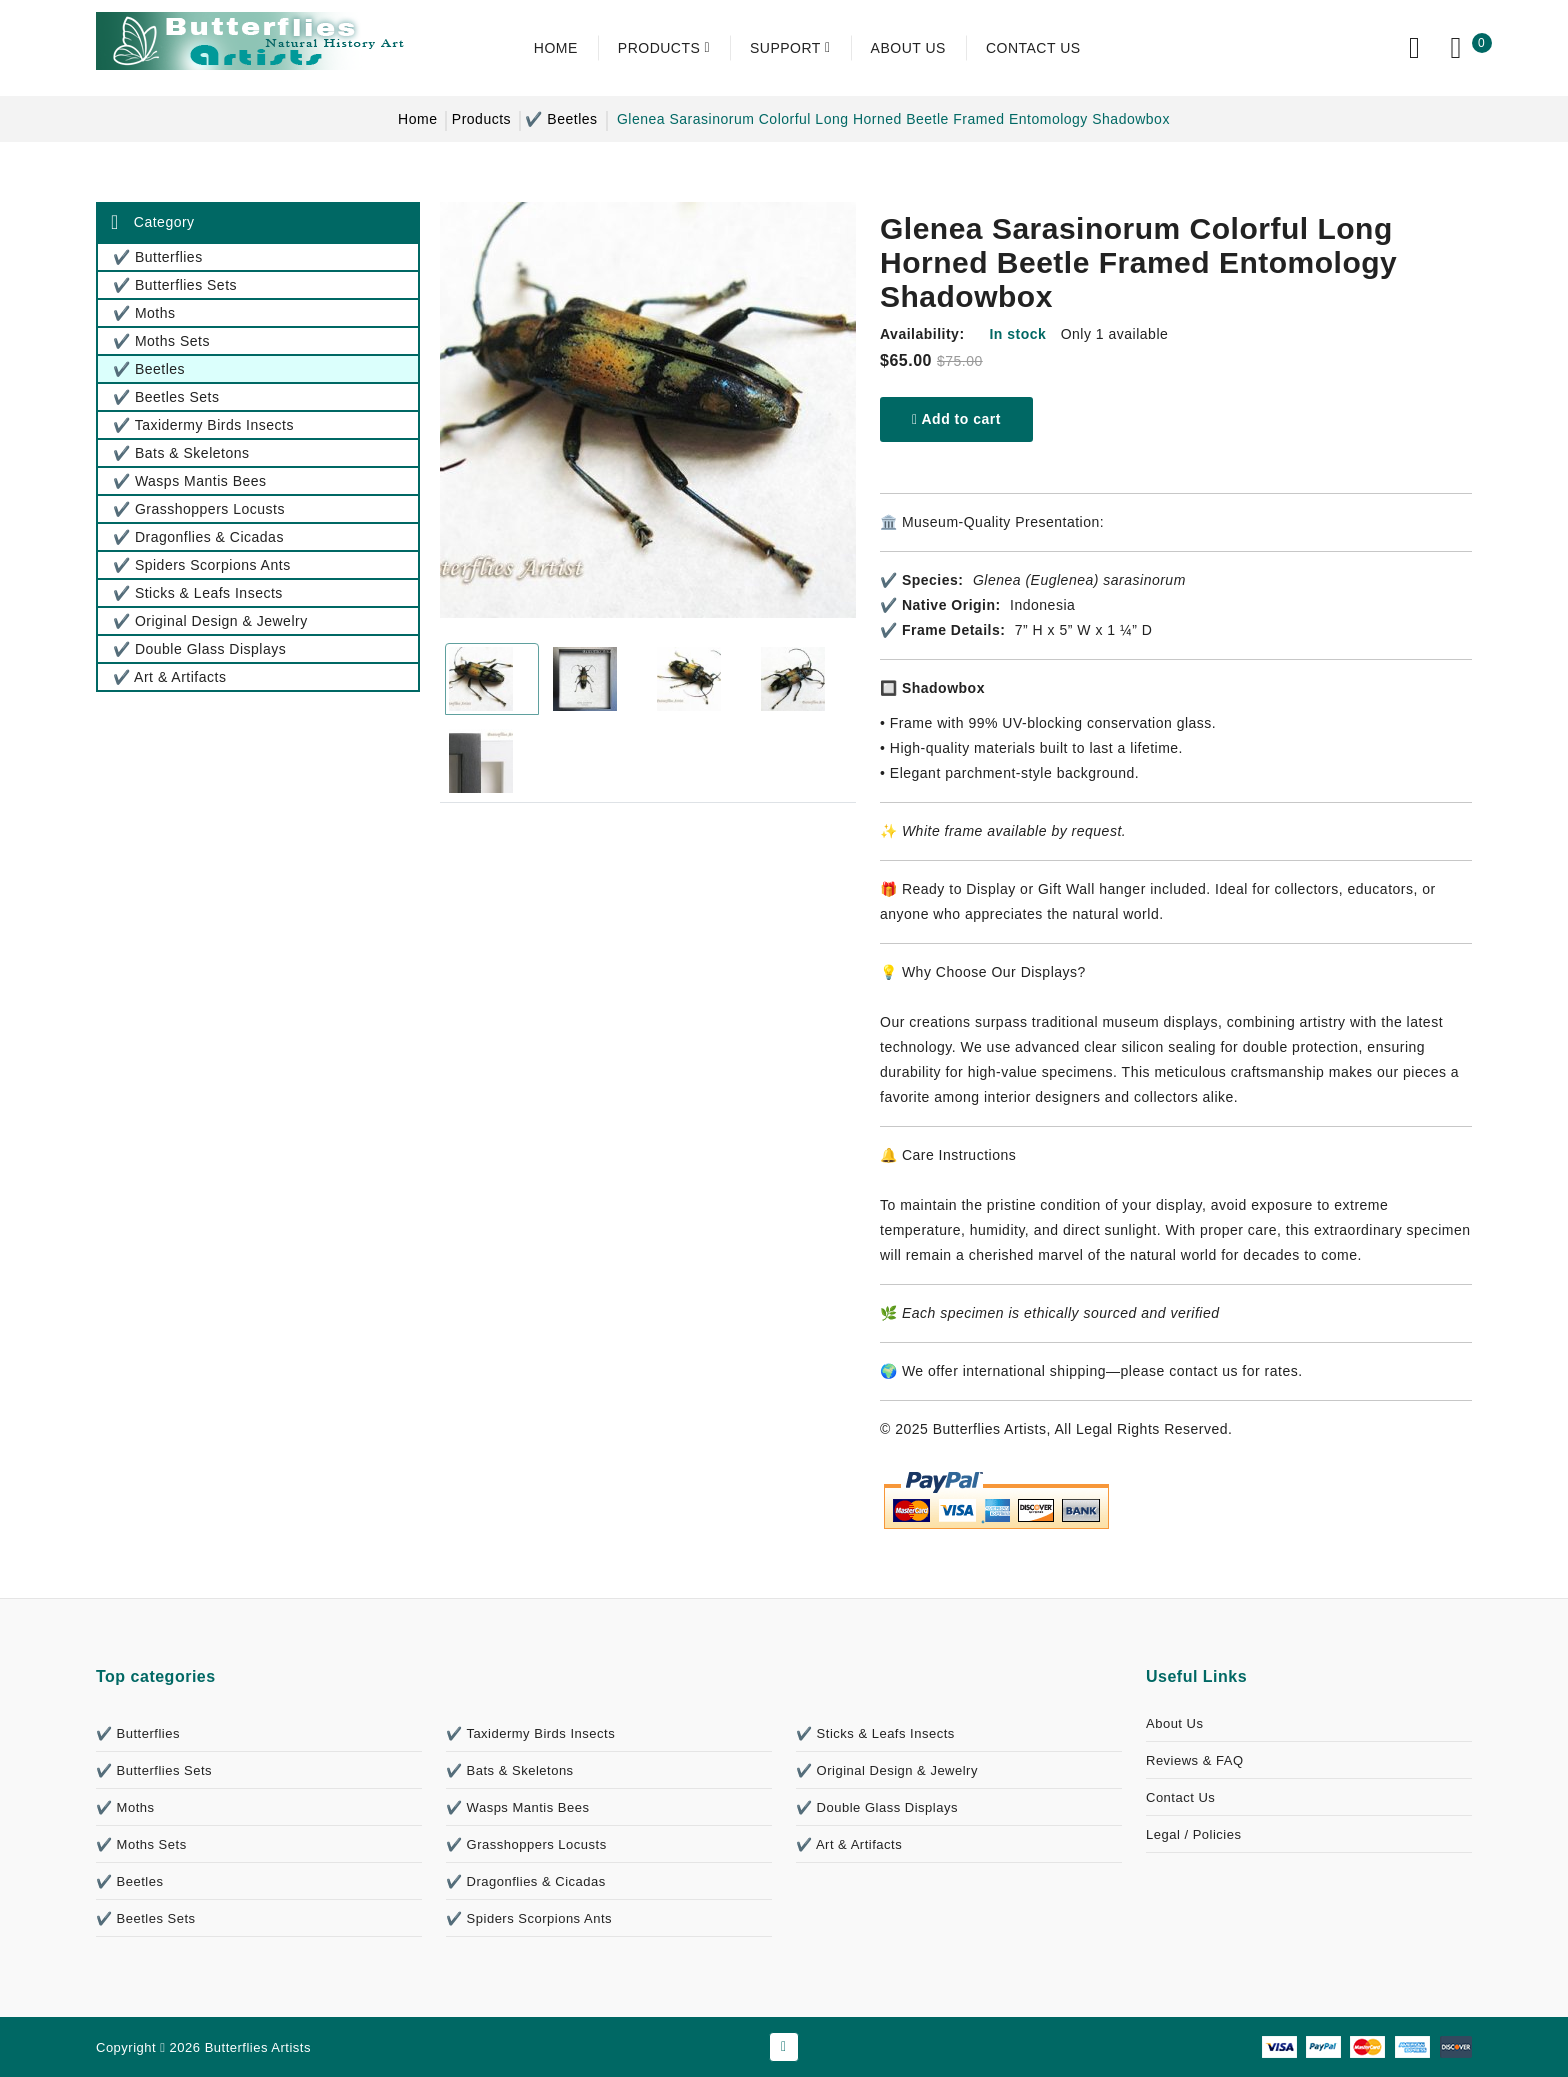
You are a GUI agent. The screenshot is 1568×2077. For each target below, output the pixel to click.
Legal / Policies (1193, 1834)
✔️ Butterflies (138, 1733)
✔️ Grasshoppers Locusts (526, 1844)
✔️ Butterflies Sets (154, 1770)
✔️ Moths (125, 1807)
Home (417, 119)
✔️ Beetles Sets (146, 1918)
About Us (1174, 1723)
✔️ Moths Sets (141, 1844)
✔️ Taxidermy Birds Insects (530, 1733)
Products (481, 119)
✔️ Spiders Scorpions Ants (529, 1918)
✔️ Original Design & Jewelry (887, 1770)
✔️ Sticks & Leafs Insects (875, 1733)
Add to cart (956, 419)
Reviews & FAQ (1195, 1760)
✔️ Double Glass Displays (877, 1807)
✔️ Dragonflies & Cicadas (526, 1881)
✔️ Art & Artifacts (849, 1844)
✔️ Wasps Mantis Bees (518, 1807)
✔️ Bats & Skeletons (510, 1770)
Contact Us (1180, 1797)
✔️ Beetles (561, 119)
